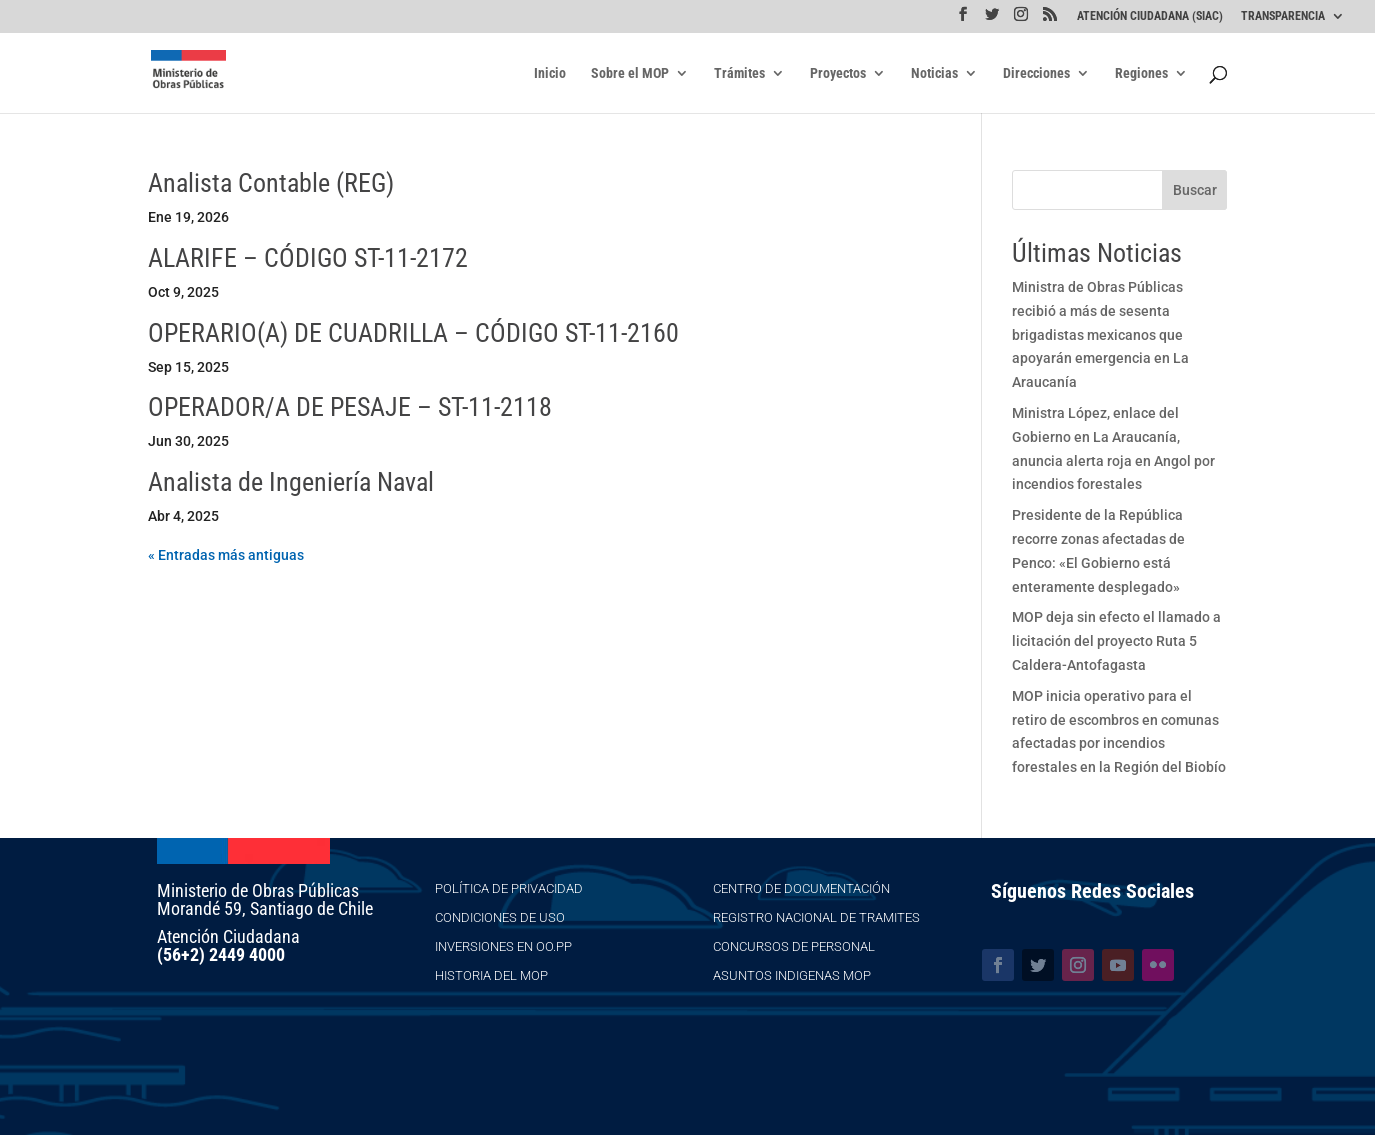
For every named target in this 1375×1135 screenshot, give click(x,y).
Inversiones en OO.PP (503, 946)
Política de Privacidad (509, 888)
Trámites (739, 73)
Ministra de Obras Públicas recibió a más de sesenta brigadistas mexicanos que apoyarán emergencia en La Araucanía (1100, 334)
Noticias (934, 73)
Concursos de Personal (794, 946)
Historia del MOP (491, 975)
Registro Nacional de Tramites (816, 917)
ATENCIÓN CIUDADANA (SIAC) (1150, 16)
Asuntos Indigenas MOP (792, 975)
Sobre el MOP (630, 73)
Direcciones (1036, 73)
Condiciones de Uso (500, 917)
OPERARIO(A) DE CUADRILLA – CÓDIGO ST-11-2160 (413, 333)
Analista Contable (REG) (271, 183)
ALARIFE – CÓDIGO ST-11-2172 (308, 258)
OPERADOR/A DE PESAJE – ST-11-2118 (350, 407)
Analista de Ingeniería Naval (291, 482)
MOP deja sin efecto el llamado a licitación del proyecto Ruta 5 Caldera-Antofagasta (1116, 641)
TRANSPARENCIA (1283, 16)
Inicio (550, 73)
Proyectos (838, 73)
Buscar (1195, 190)
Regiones (1141, 73)
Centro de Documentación (801, 888)
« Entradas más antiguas (226, 555)
